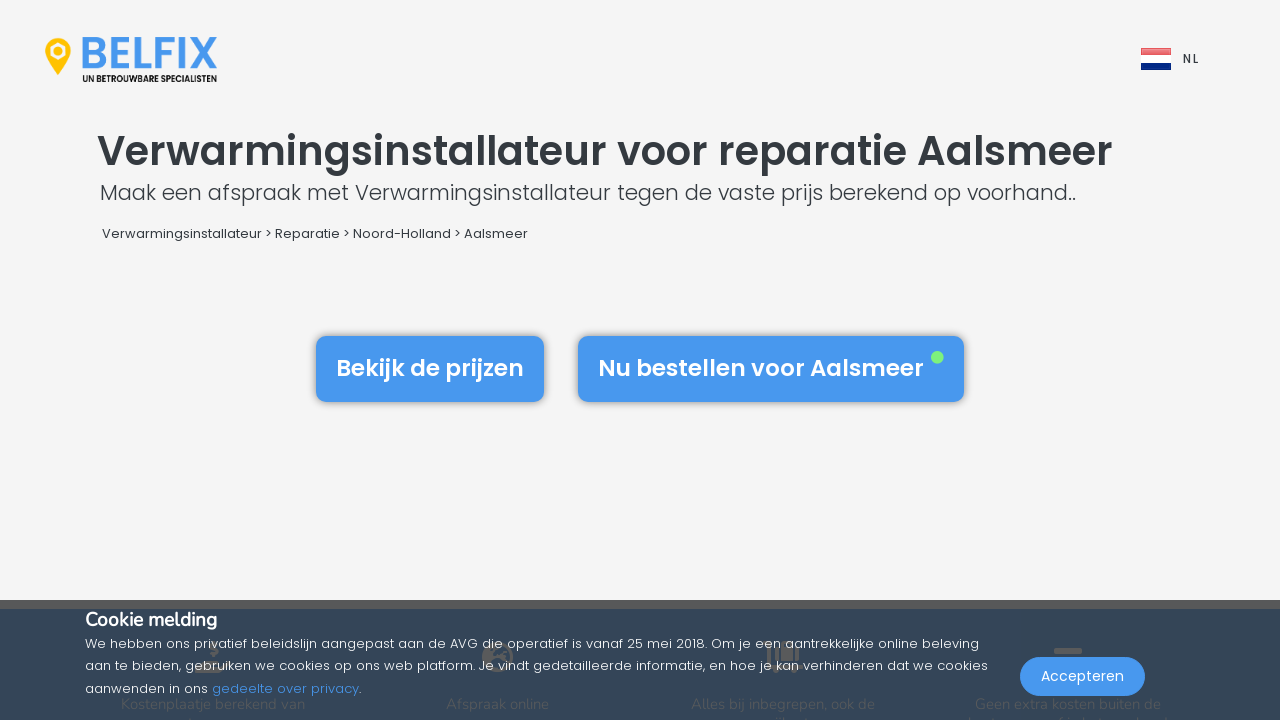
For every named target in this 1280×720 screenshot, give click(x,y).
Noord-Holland (402, 233)
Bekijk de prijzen (430, 368)
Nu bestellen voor (771, 368)
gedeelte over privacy (285, 688)
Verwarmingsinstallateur (182, 233)
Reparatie (307, 233)
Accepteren (1082, 676)
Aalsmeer (496, 233)
